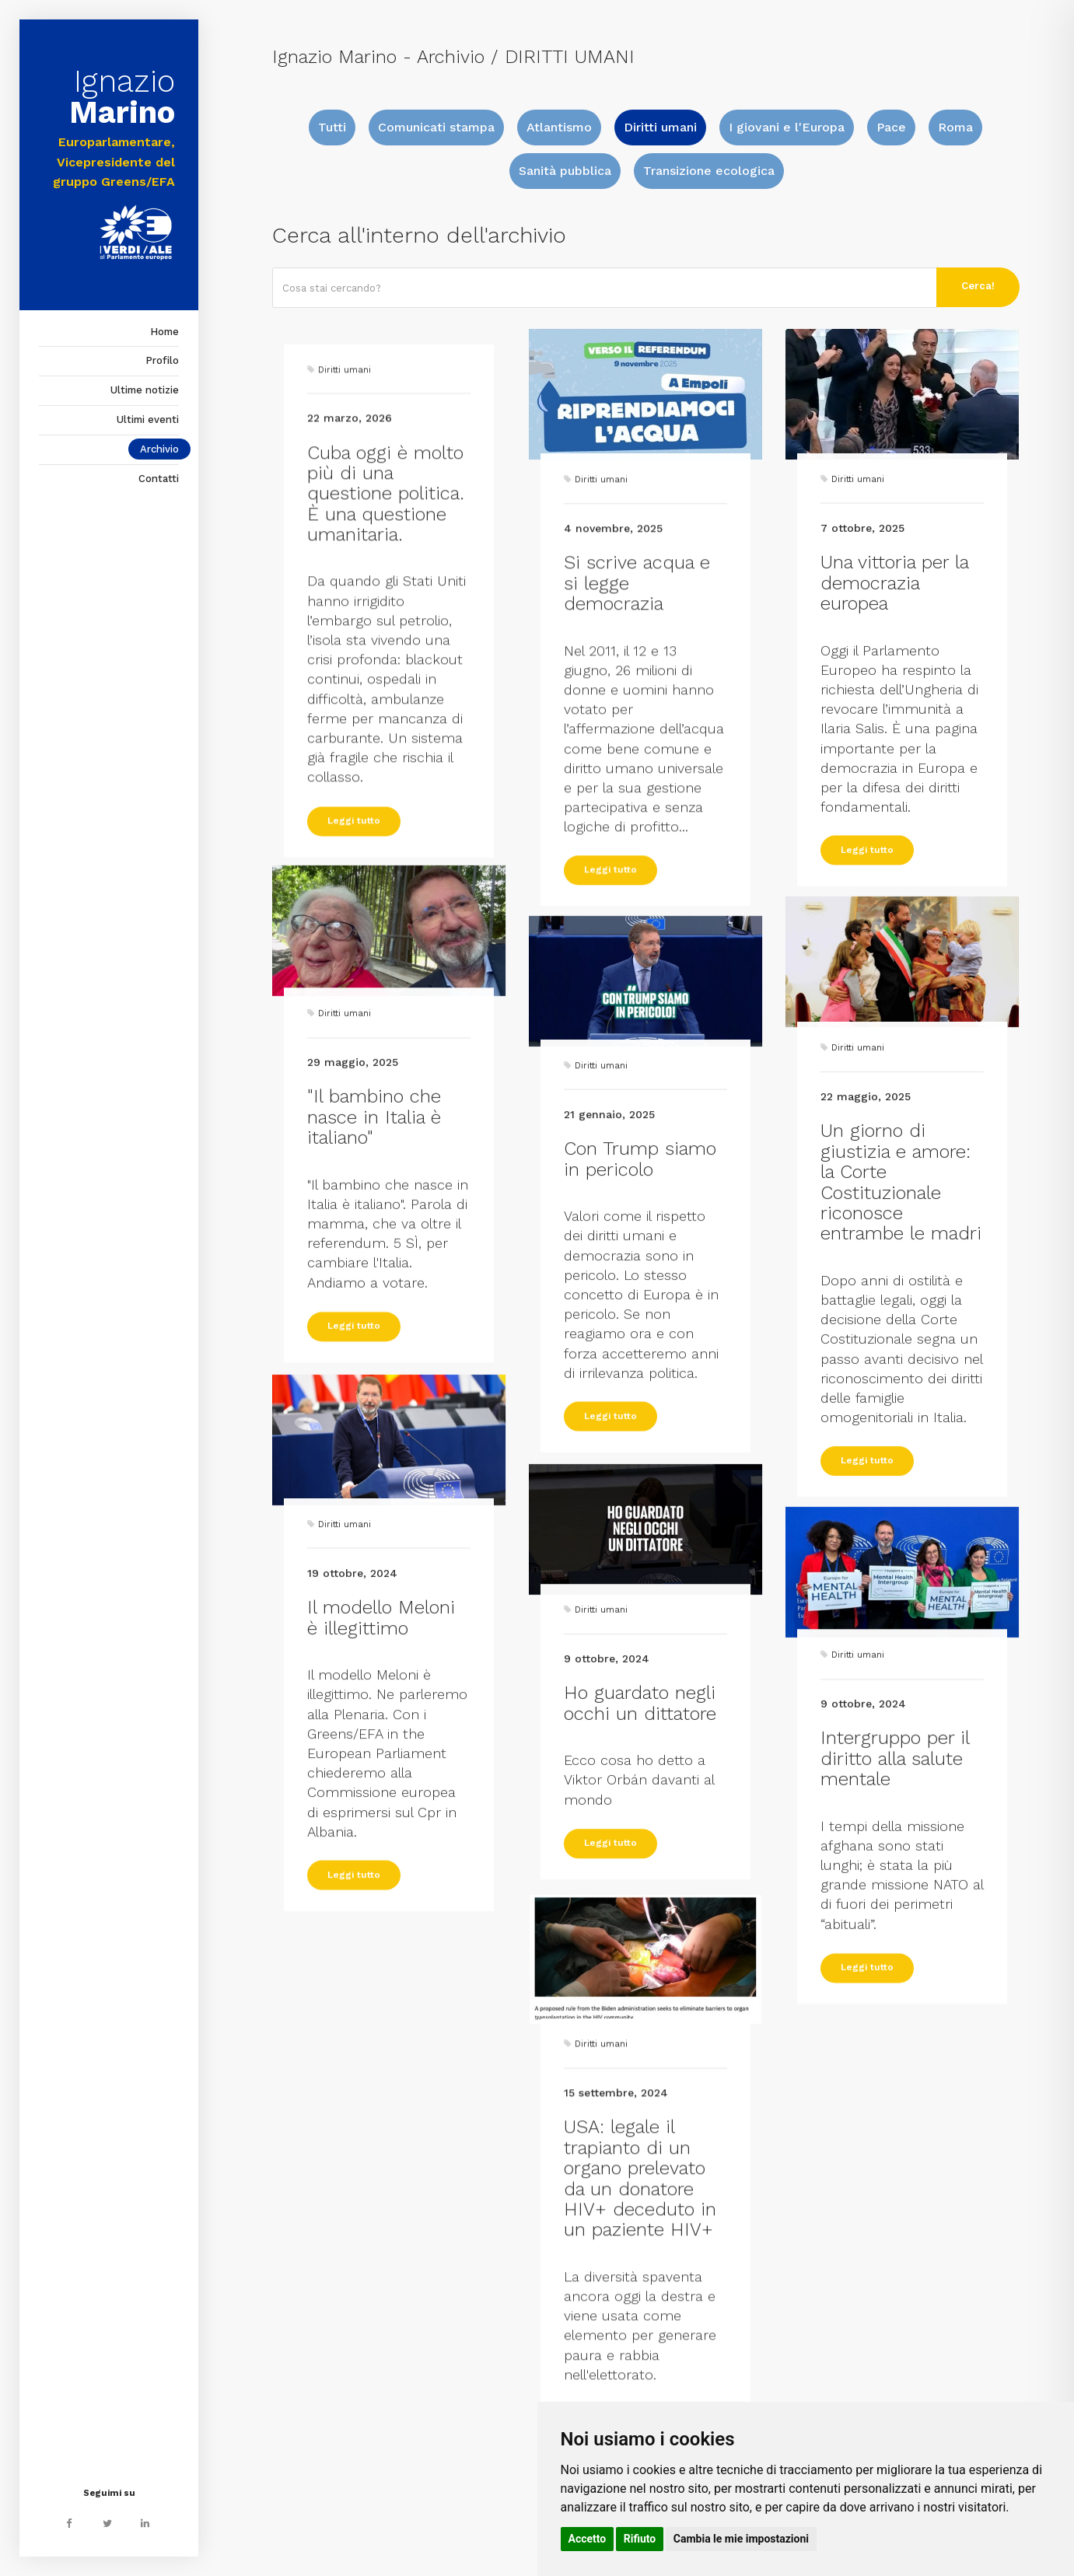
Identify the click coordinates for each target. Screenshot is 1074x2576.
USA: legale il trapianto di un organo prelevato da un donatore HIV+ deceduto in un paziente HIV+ (640, 2352)
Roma (955, 127)
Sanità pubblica (565, 170)
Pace (891, 127)
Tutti (332, 127)
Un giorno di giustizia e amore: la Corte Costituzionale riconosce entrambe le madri (900, 1371)
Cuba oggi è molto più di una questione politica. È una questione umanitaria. (385, 698)
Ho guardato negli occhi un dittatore (640, 1821)
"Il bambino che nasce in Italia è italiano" (374, 1267)
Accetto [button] (587, 2538)
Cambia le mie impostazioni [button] (741, 2538)
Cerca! (978, 286)
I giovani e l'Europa (787, 127)
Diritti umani (660, 127)
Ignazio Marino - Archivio (378, 57)
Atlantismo (559, 127)
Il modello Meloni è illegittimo (381, 1782)
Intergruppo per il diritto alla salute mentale (894, 1908)
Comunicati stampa (436, 127)
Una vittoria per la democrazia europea (894, 755)
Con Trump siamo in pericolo (640, 1323)
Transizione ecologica (709, 170)
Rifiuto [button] (640, 2538)
